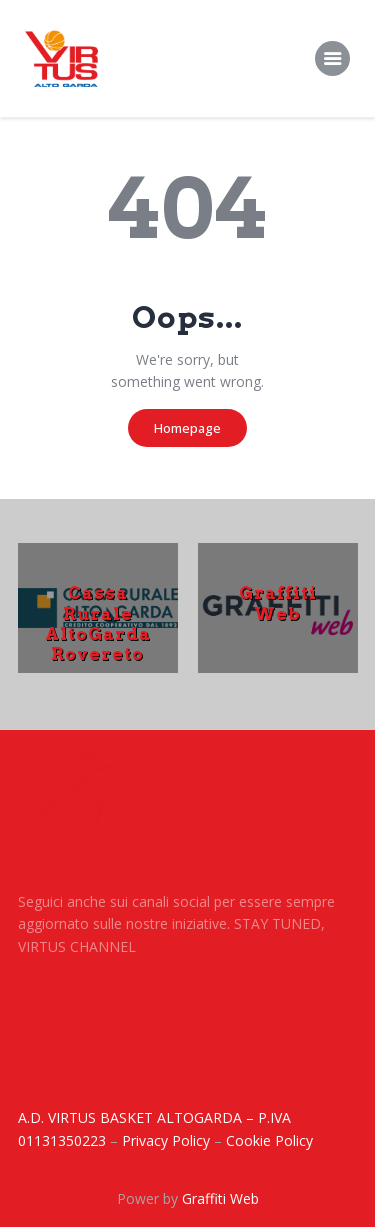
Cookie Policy (269, 1140)
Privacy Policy (166, 1140)
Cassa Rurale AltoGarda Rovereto (98, 623)
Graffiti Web (278, 603)
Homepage (187, 428)
